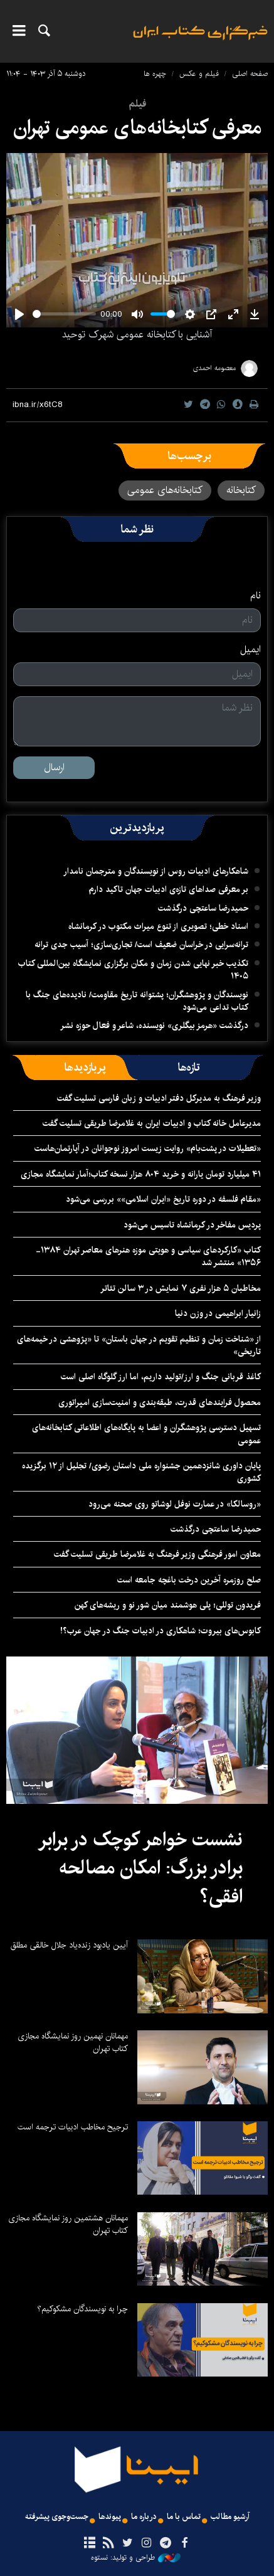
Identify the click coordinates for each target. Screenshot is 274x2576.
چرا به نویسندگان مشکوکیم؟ (82, 2309)
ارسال (54, 767)
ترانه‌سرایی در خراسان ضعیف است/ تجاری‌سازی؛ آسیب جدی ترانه (141, 944)
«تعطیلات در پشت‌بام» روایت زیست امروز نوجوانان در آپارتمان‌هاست (147, 1148)
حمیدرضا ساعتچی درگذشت (203, 908)
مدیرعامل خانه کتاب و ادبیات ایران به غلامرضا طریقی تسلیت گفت (152, 1123)
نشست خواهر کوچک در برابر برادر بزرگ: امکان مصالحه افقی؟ (140, 1868)
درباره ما (144, 2517)
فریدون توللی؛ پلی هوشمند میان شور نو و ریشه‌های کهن (168, 1605)
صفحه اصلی (250, 74)
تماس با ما (184, 2517)
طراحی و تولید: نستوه (136, 2557)
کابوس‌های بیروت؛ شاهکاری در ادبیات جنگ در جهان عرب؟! (160, 1631)
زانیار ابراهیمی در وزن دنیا (218, 1313)
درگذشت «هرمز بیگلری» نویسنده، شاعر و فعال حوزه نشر (154, 1025)
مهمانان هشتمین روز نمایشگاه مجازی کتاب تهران (68, 2224)
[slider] (64, 314)
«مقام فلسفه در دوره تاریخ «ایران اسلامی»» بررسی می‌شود (163, 1199)
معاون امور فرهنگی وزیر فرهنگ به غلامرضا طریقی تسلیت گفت (157, 1554)
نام (255, 595)
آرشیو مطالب (230, 2517)
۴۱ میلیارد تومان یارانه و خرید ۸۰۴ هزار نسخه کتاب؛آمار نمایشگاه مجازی (141, 1174)
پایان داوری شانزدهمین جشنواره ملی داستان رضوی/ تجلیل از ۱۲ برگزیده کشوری (141, 1472)
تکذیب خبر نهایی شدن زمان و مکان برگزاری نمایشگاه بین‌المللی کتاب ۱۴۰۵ (133, 970)
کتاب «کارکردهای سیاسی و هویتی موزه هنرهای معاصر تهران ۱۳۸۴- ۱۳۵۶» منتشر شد (148, 1256)
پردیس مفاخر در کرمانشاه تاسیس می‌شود (192, 1225)
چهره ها (155, 74)
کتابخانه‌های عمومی (165, 490)
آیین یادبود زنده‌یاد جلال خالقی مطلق (69, 1945)
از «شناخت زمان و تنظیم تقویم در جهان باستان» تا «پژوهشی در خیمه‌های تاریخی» (139, 1345)
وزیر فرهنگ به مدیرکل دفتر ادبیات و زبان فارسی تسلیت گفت (159, 1098)
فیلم (137, 103)
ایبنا (200, 41)
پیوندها (109, 2517)
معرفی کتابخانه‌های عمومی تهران (137, 127)
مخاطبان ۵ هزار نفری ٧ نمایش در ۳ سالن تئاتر (180, 1288)
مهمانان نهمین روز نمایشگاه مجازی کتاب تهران (73, 2042)
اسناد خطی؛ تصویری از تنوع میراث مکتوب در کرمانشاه (158, 926)
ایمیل (250, 649)
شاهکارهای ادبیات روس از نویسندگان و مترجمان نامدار (155, 871)
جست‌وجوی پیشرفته (56, 2517)
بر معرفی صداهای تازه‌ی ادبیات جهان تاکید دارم (168, 889)
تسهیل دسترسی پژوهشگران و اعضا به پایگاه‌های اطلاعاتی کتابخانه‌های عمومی (146, 1434)
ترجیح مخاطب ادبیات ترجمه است (73, 2127)
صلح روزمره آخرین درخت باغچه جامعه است (189, 1580)
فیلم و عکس (199, 74)
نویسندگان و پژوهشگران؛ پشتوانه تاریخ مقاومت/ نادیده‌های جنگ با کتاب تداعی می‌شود (137, 1001)
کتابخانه (241, 490)
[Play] (19, 314)
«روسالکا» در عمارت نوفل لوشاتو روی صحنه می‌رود (174, 1504)
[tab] (189, 1067)
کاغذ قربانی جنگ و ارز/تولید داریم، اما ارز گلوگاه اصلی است (161, 1377)
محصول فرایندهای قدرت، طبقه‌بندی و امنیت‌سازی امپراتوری (159, 1402)
